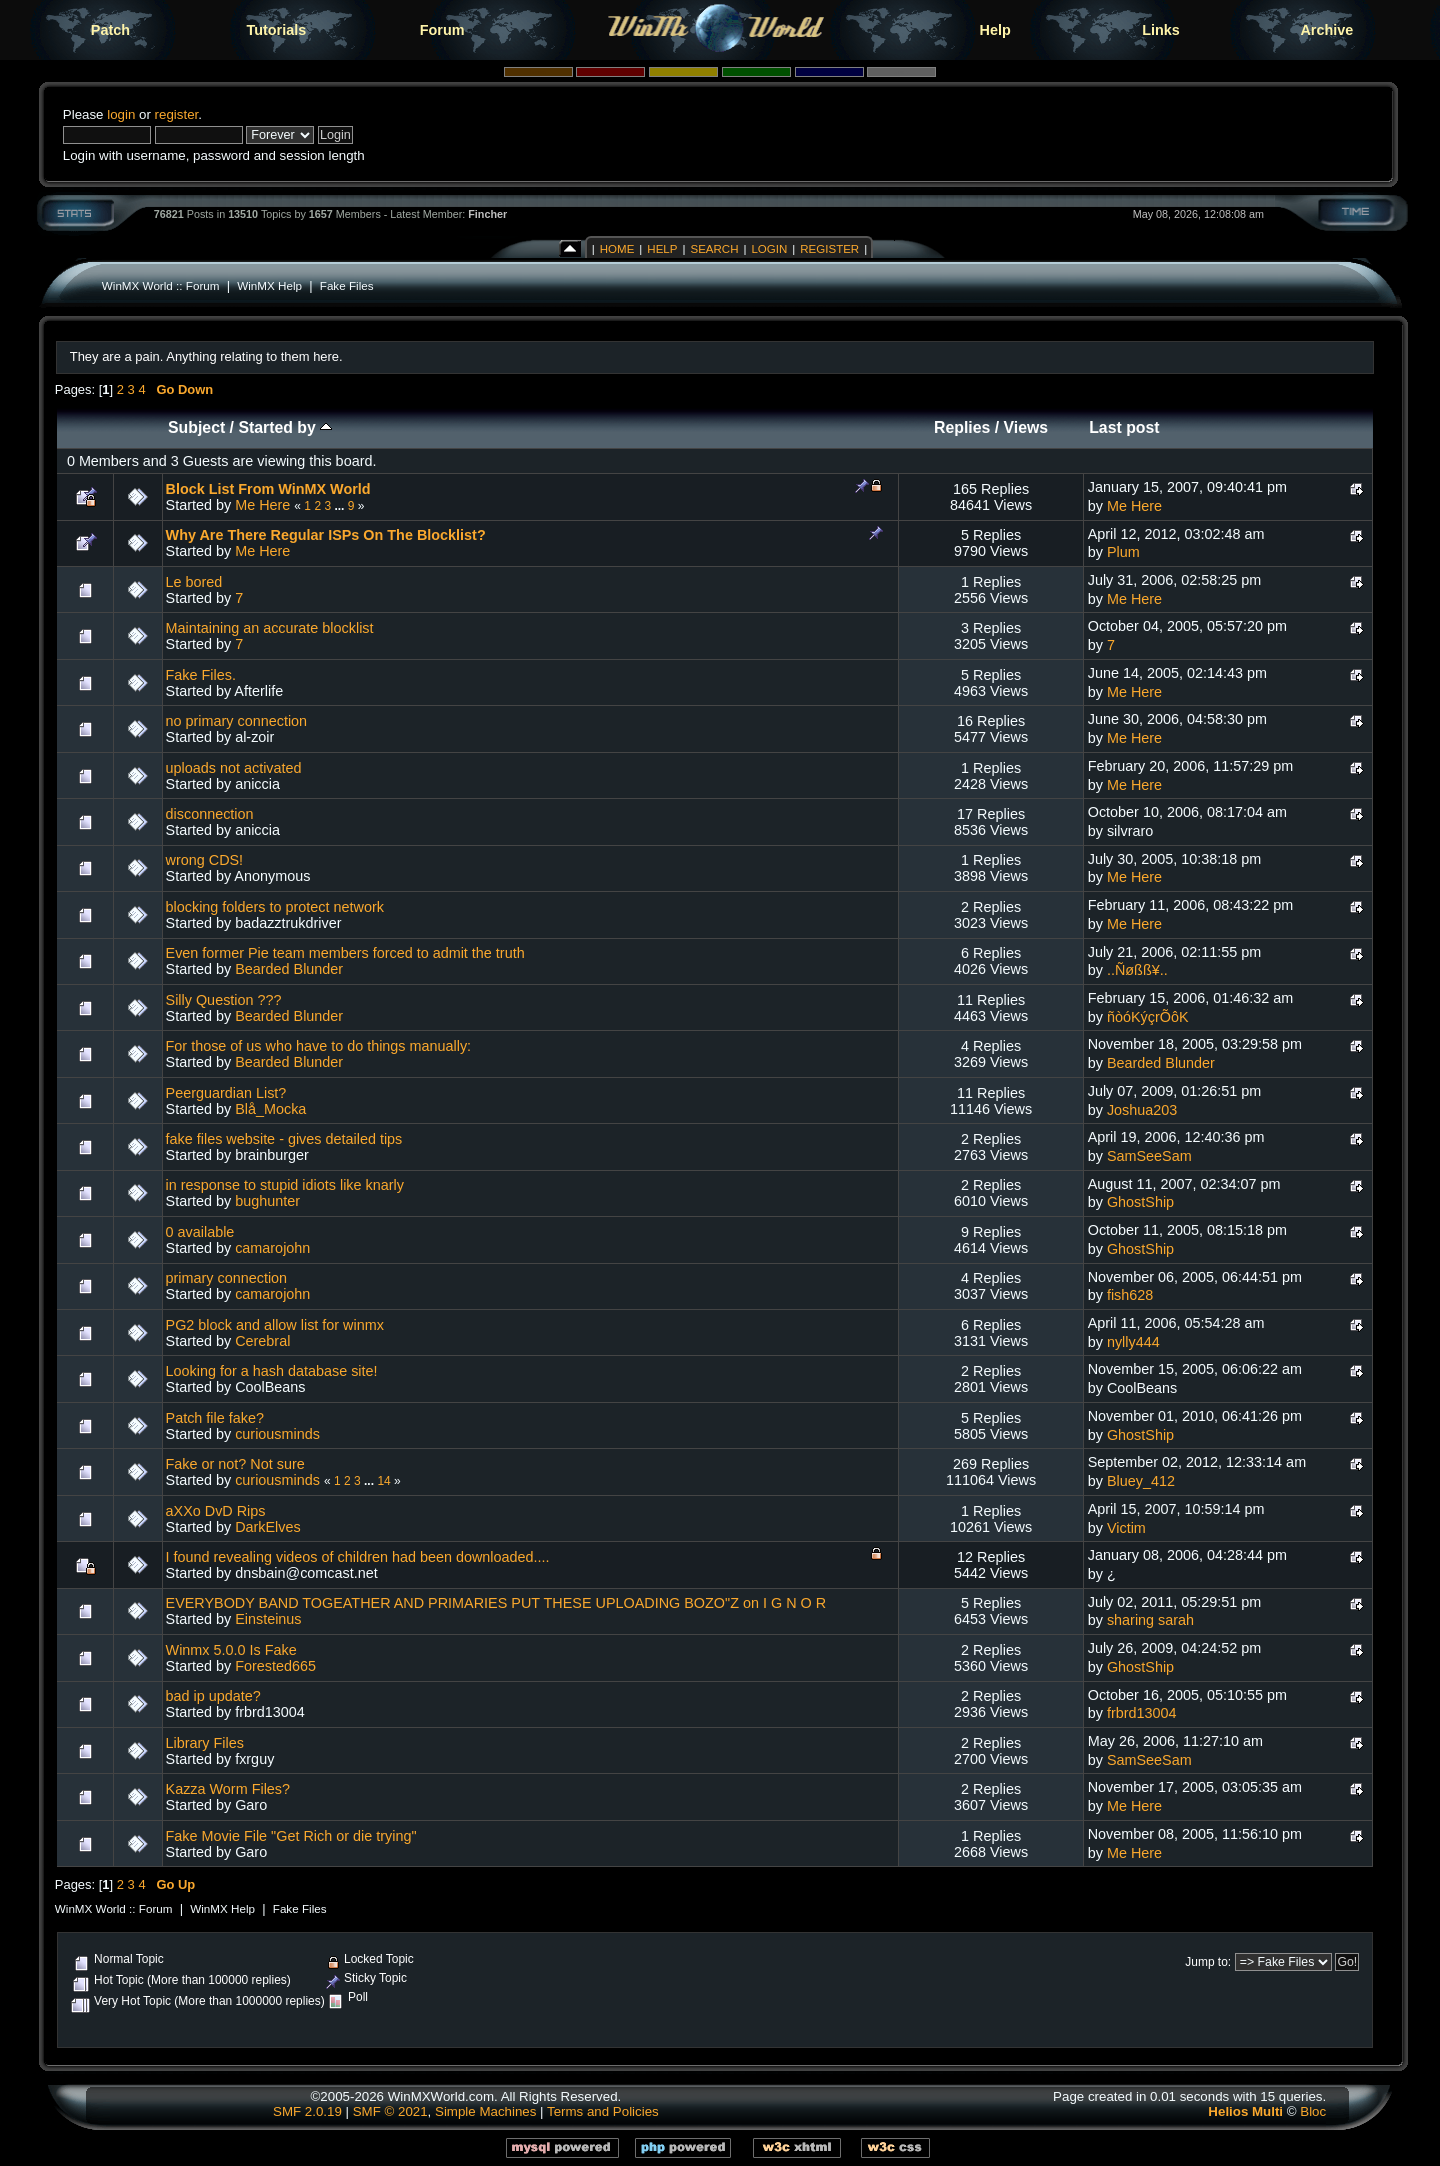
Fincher (487, 214)
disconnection (210, 814)
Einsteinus (268, 1619)
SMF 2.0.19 (307, 2111)
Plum (1123, 552)
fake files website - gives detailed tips (284, 1139)
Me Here (262, 505)
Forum (442, 30)
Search (714, 249)
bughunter (267, 1201)
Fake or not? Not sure (235, 1464)
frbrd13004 (1142, 1713)
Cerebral (262, 1341)
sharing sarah (1150, 1620)
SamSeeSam (1149, 1156)
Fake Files (347, 285)
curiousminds (277, 1434)
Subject (196, 427)
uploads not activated (234, 768)
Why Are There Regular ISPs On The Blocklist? (326, 535)
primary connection (227, 1278)
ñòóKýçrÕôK (1148, 1017)
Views (1026, 427)
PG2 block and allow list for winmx (275, 1325)
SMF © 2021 (390, 2111)
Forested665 (275, 1666)
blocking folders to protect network (275, 907)
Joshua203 (1142, 1110)
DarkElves (268, 1527)
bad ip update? (213, 1696)
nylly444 (1133, 1342)
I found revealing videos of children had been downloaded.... (358, 1557)
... (340, 506)
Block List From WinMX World (268, 489)
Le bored (194, 582)
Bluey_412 (1141, 1481)
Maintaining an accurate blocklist (270, 628)
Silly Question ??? (224, 1000)
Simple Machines (485, 2111)
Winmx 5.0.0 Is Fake (231, 1650)
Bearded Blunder (289, 969)
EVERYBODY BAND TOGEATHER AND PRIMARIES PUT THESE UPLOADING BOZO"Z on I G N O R (496, 1603)
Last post (1124, 427)
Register (829, 249)
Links (1161, 30)
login (121, 114)
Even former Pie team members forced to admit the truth (345, 953)
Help (995, 30)
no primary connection (237, 721)
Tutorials (276, 30)
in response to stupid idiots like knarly (285, 1185)
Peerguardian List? (226, 1093)
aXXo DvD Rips (216, 1511)
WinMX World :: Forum (161, 285)
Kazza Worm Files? (228, 1789)
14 (383, 1481)
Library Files (205, 1743)
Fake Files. (201, 675)
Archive (1326, 30)
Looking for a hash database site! (272, 1371)
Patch (110, 30)
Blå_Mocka (270, 1109)
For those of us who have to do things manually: (319, 1046)
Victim (1126, 1528)
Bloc (1313, 2111)
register (177, 114)
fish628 (1130, 1295)
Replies (962, 427)
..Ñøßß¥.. (1137, 970)
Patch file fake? (215, 1418)
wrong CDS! (205, 860)
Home (617, 249)
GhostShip (1140, 1202)
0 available (200, 1232)
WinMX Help (269, 285)
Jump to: (1208, 1962)
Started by (285, 427)
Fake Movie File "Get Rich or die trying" (291, 1836)
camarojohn (272, 1248)
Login (769, 249)
